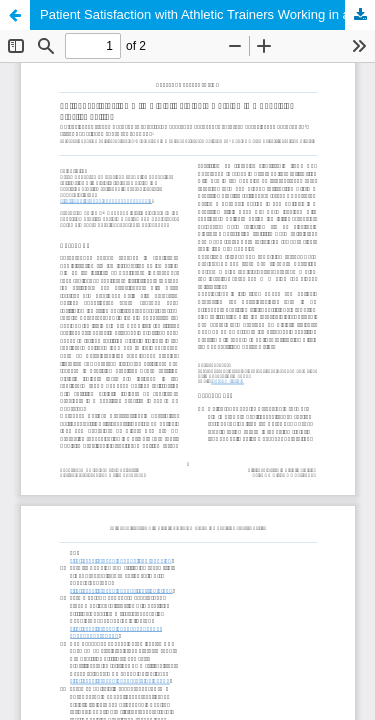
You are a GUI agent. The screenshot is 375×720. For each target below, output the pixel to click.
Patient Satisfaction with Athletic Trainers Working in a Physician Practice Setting (207, 14)
